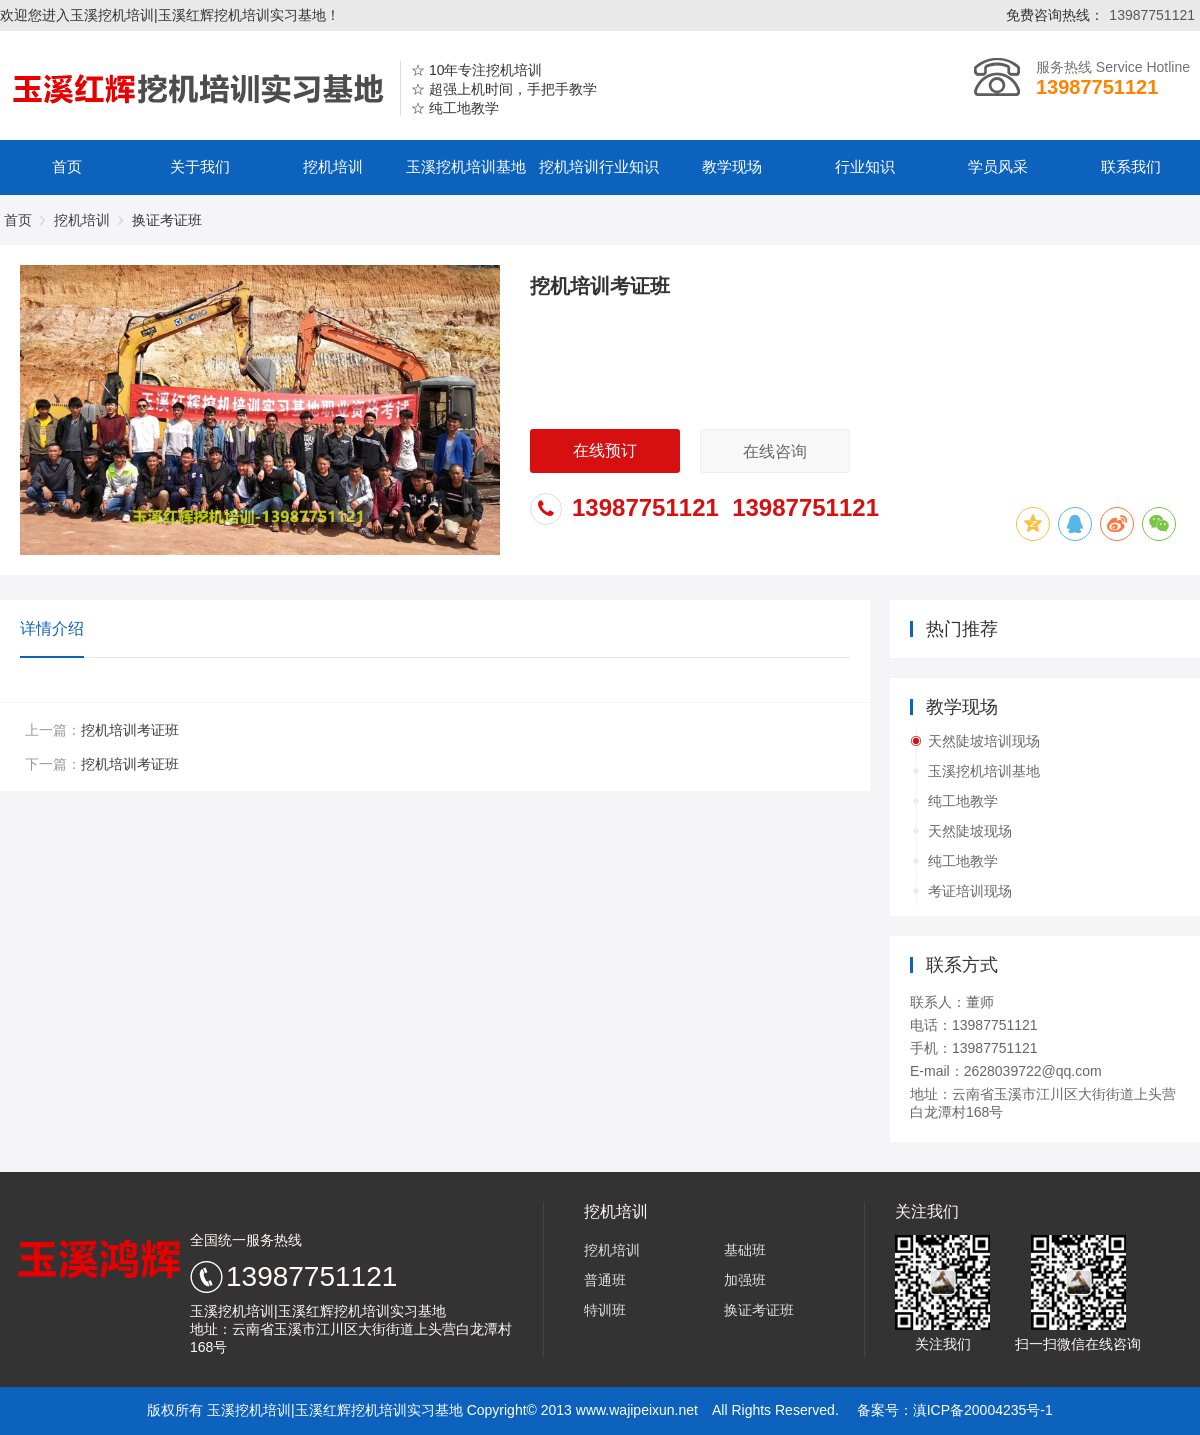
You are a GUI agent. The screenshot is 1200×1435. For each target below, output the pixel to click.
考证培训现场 (970, 891)
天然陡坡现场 (970, 831)
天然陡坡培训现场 (984, 741)
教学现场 (732, 167)
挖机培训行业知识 (599, 167)
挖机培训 (333, 167)
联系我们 (1131, 167)
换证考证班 (759, 1310)
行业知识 (865, 167)
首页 (67, 167)
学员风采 (998, 167)
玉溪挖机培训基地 (466, 167)
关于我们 (200, 167)
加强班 (745, 1280)
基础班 (745, 1250)
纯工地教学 (963, 801)
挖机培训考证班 (130, 730)
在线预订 (605, 450)
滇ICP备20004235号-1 (983, 1410)
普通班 (605, 1280)
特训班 (605, 1310)
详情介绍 (52, 628)
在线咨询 (775, 451)
